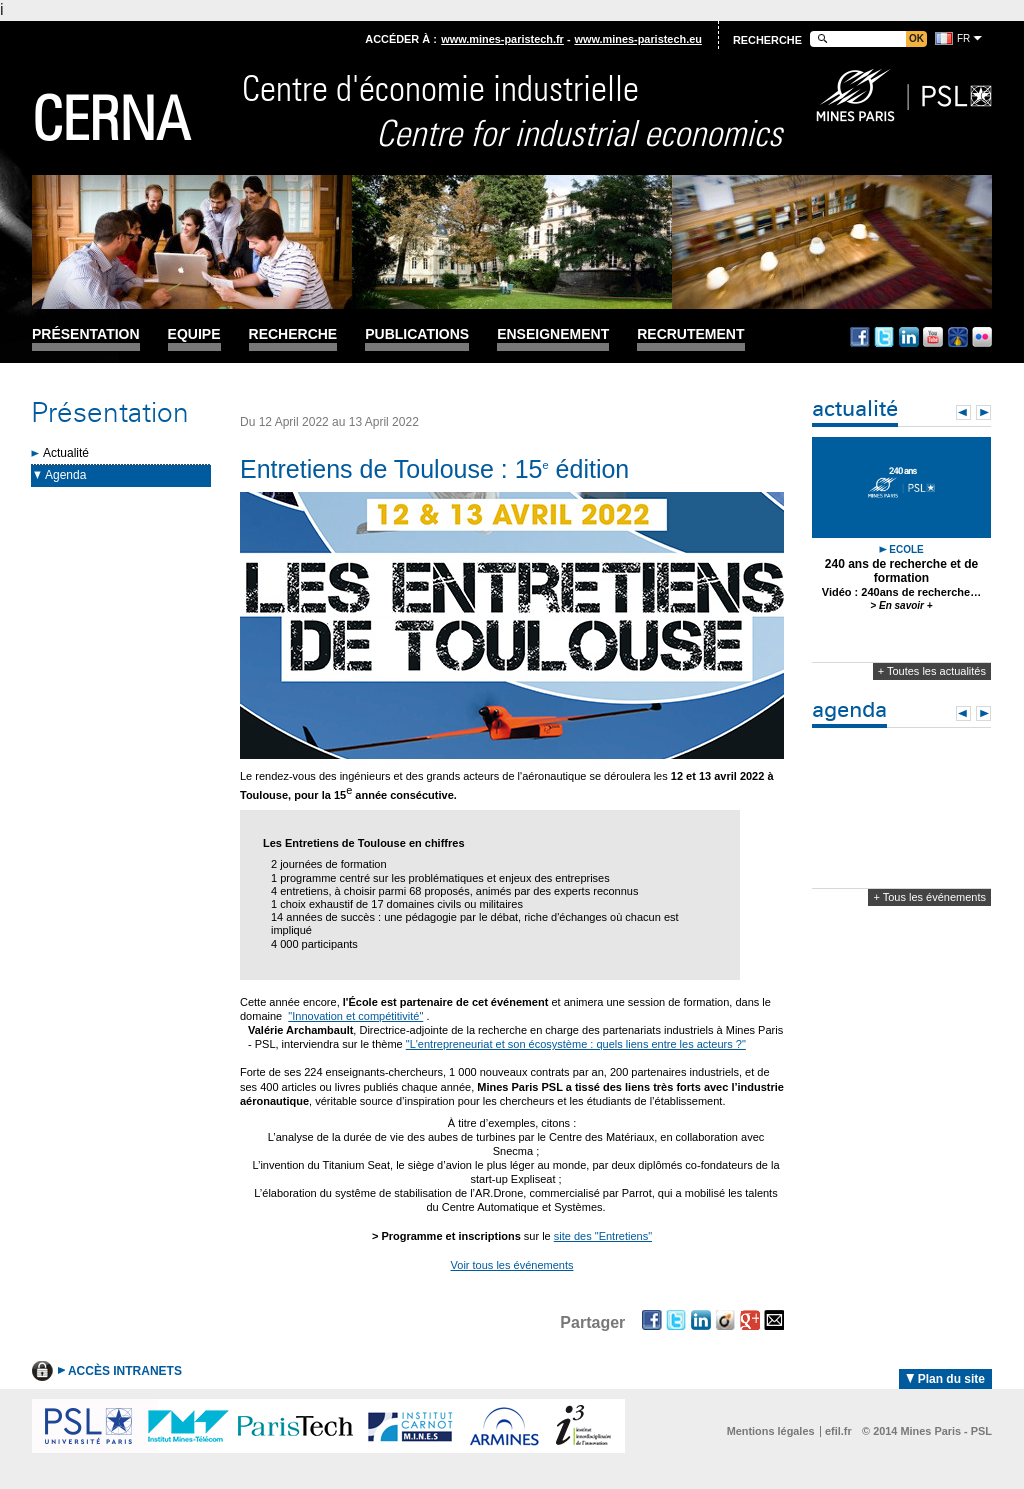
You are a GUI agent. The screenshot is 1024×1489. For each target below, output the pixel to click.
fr (963, 38)
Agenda (65, 475)
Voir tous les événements (512, 1265)
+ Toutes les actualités (932, 671)
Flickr (982, 337)
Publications (417, 334)
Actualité (66, 453)
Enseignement (553, 334)
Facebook (860, 337)
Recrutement (690, 334)
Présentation (86, 334)
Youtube (933, 337)
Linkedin (909, 337)
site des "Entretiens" (603, 1236)
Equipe (194, 334)
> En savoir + (901, 605)
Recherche (293, 334)
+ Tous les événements (929, 897)
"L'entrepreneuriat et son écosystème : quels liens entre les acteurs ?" (576, 1044)
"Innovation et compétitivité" (355, 1016)
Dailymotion (958, 337)
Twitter (884, 337)
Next (983, 412)
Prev (963, 412)
